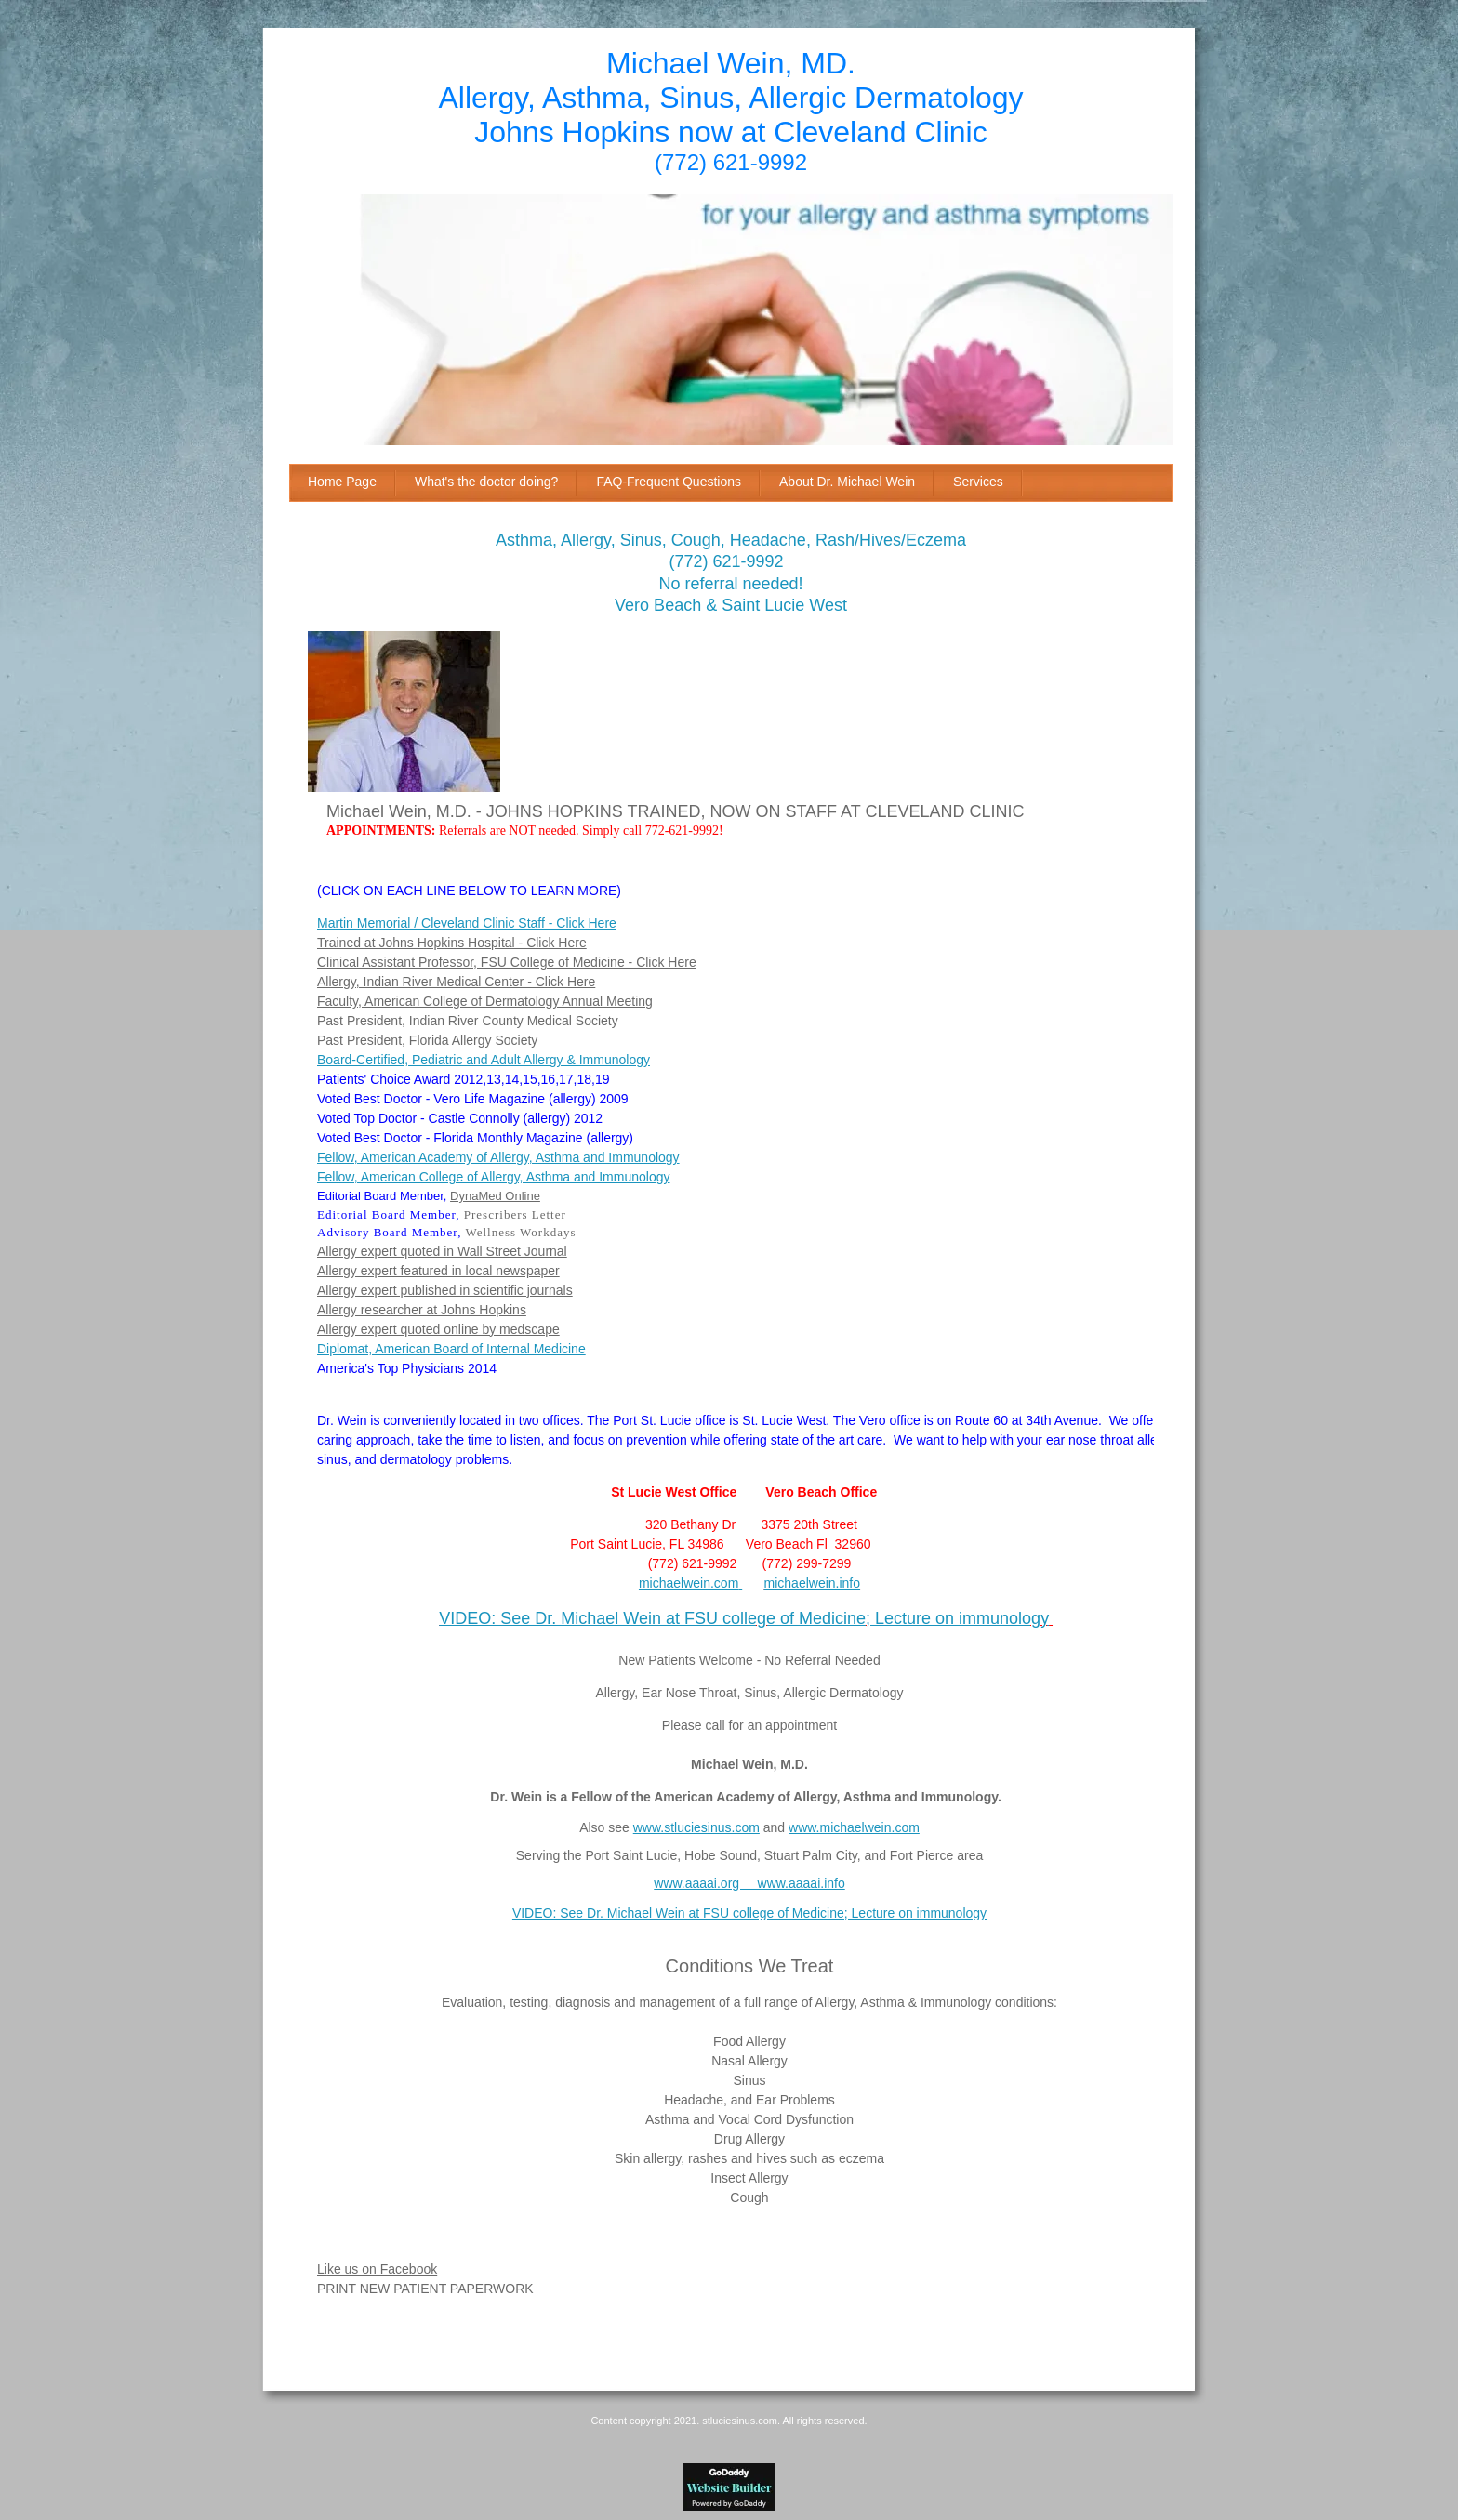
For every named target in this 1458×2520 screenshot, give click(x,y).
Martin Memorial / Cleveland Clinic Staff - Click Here (466, 923)
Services (978, 481)
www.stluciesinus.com (696, 1827)
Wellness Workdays (520, 1232)
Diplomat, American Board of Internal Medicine (451, 1348)
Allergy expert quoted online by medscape (438, 1329)
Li (322, 2269)
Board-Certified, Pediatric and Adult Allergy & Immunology (483, 1059)
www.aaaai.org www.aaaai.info (749, 1883)
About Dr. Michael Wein (847, 481)
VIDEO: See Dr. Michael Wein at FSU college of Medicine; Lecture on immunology (744, 1618)
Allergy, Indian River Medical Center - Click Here (456, 981)
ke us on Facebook (382, 2269)
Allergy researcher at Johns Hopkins (421, 1309)
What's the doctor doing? (486, 481)
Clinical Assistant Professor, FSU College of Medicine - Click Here (506, 962)
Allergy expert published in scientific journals (445, 1290)
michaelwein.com (688, 1583)
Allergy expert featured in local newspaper (438, 1270)
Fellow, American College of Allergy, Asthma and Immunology (493, 1176)
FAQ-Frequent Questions (668, 481)
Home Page (342, 481)
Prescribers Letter (515, 1214)
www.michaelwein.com (854, 1827)
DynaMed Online (495, 1196)
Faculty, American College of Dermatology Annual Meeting (485, 1001)
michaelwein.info (812, 1583)
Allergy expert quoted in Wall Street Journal (442, 1251)
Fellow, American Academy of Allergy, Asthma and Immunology (498, 1157)
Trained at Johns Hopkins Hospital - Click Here (452, 942)
